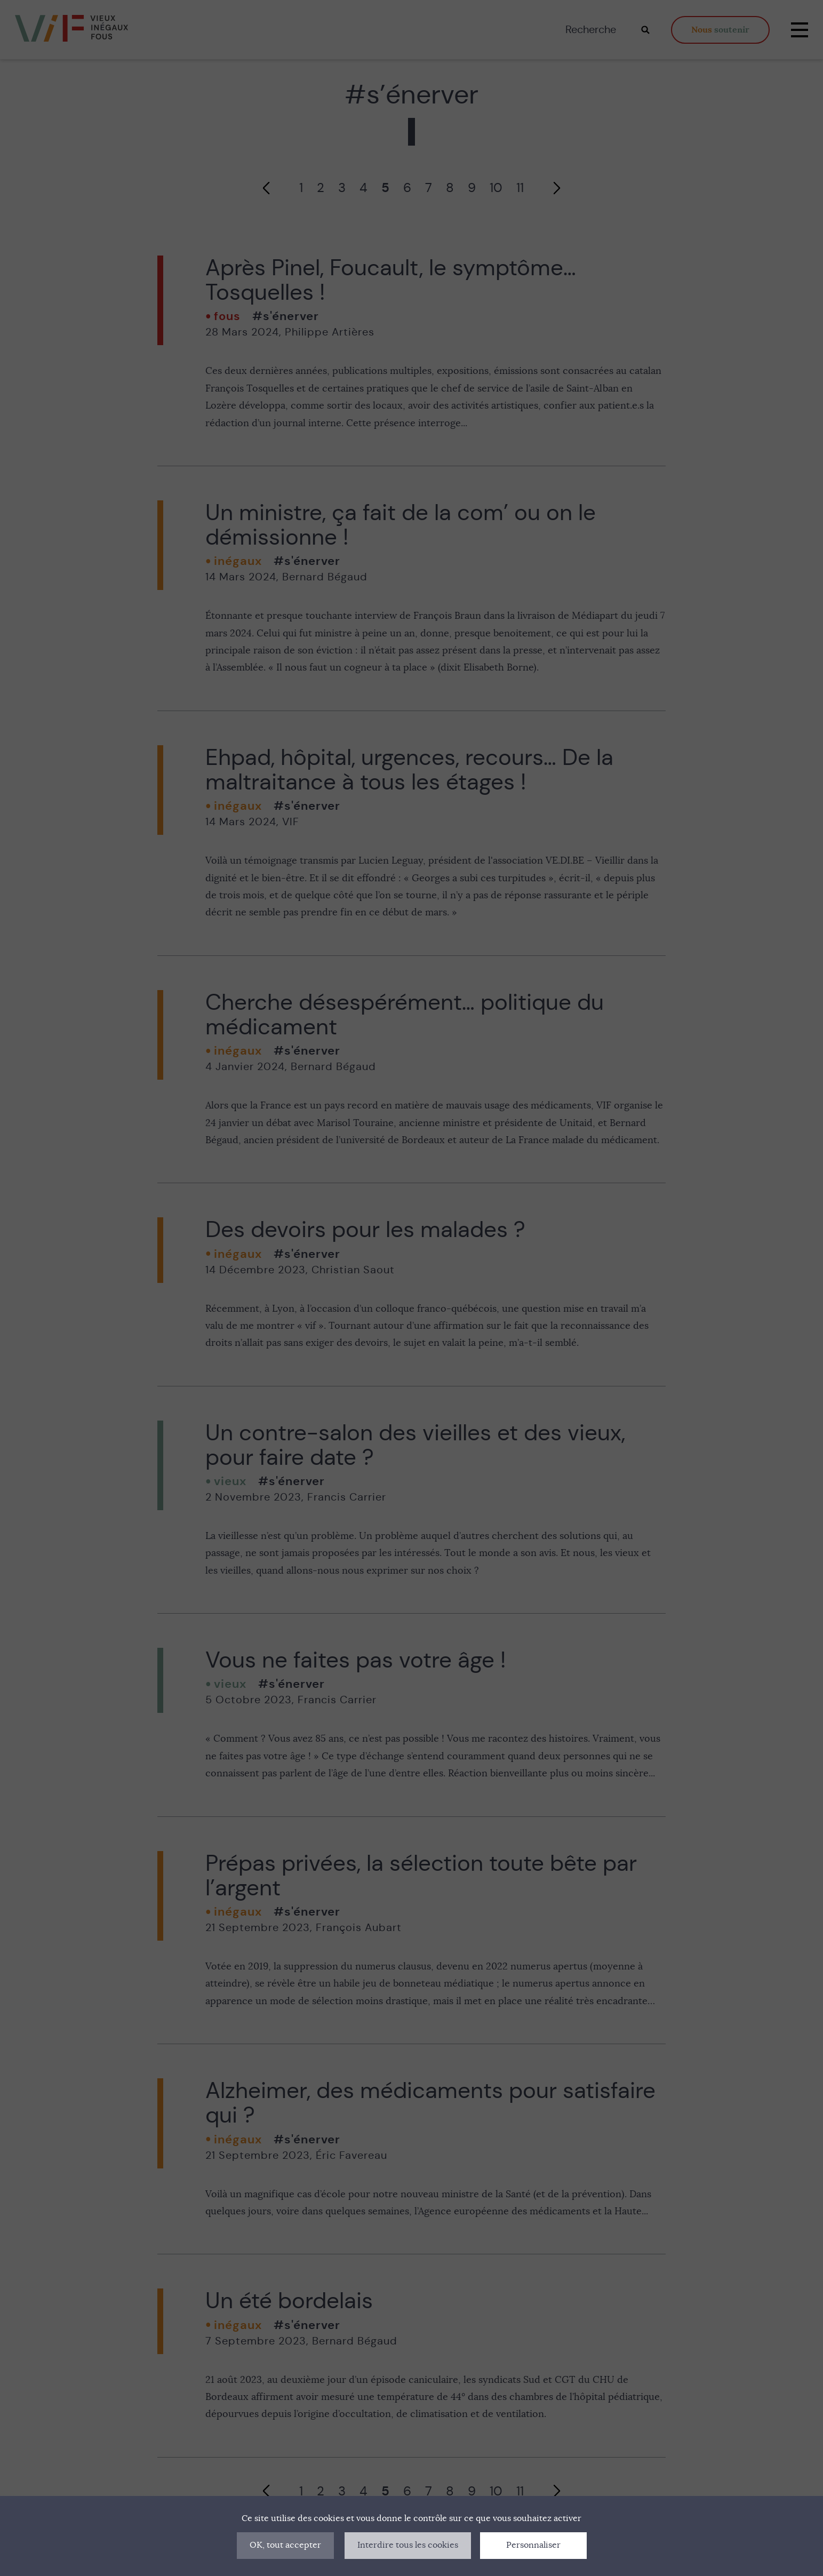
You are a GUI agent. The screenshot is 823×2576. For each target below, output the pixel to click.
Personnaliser (533, 2545)
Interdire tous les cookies (407, 2545)
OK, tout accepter (285, 2545)
